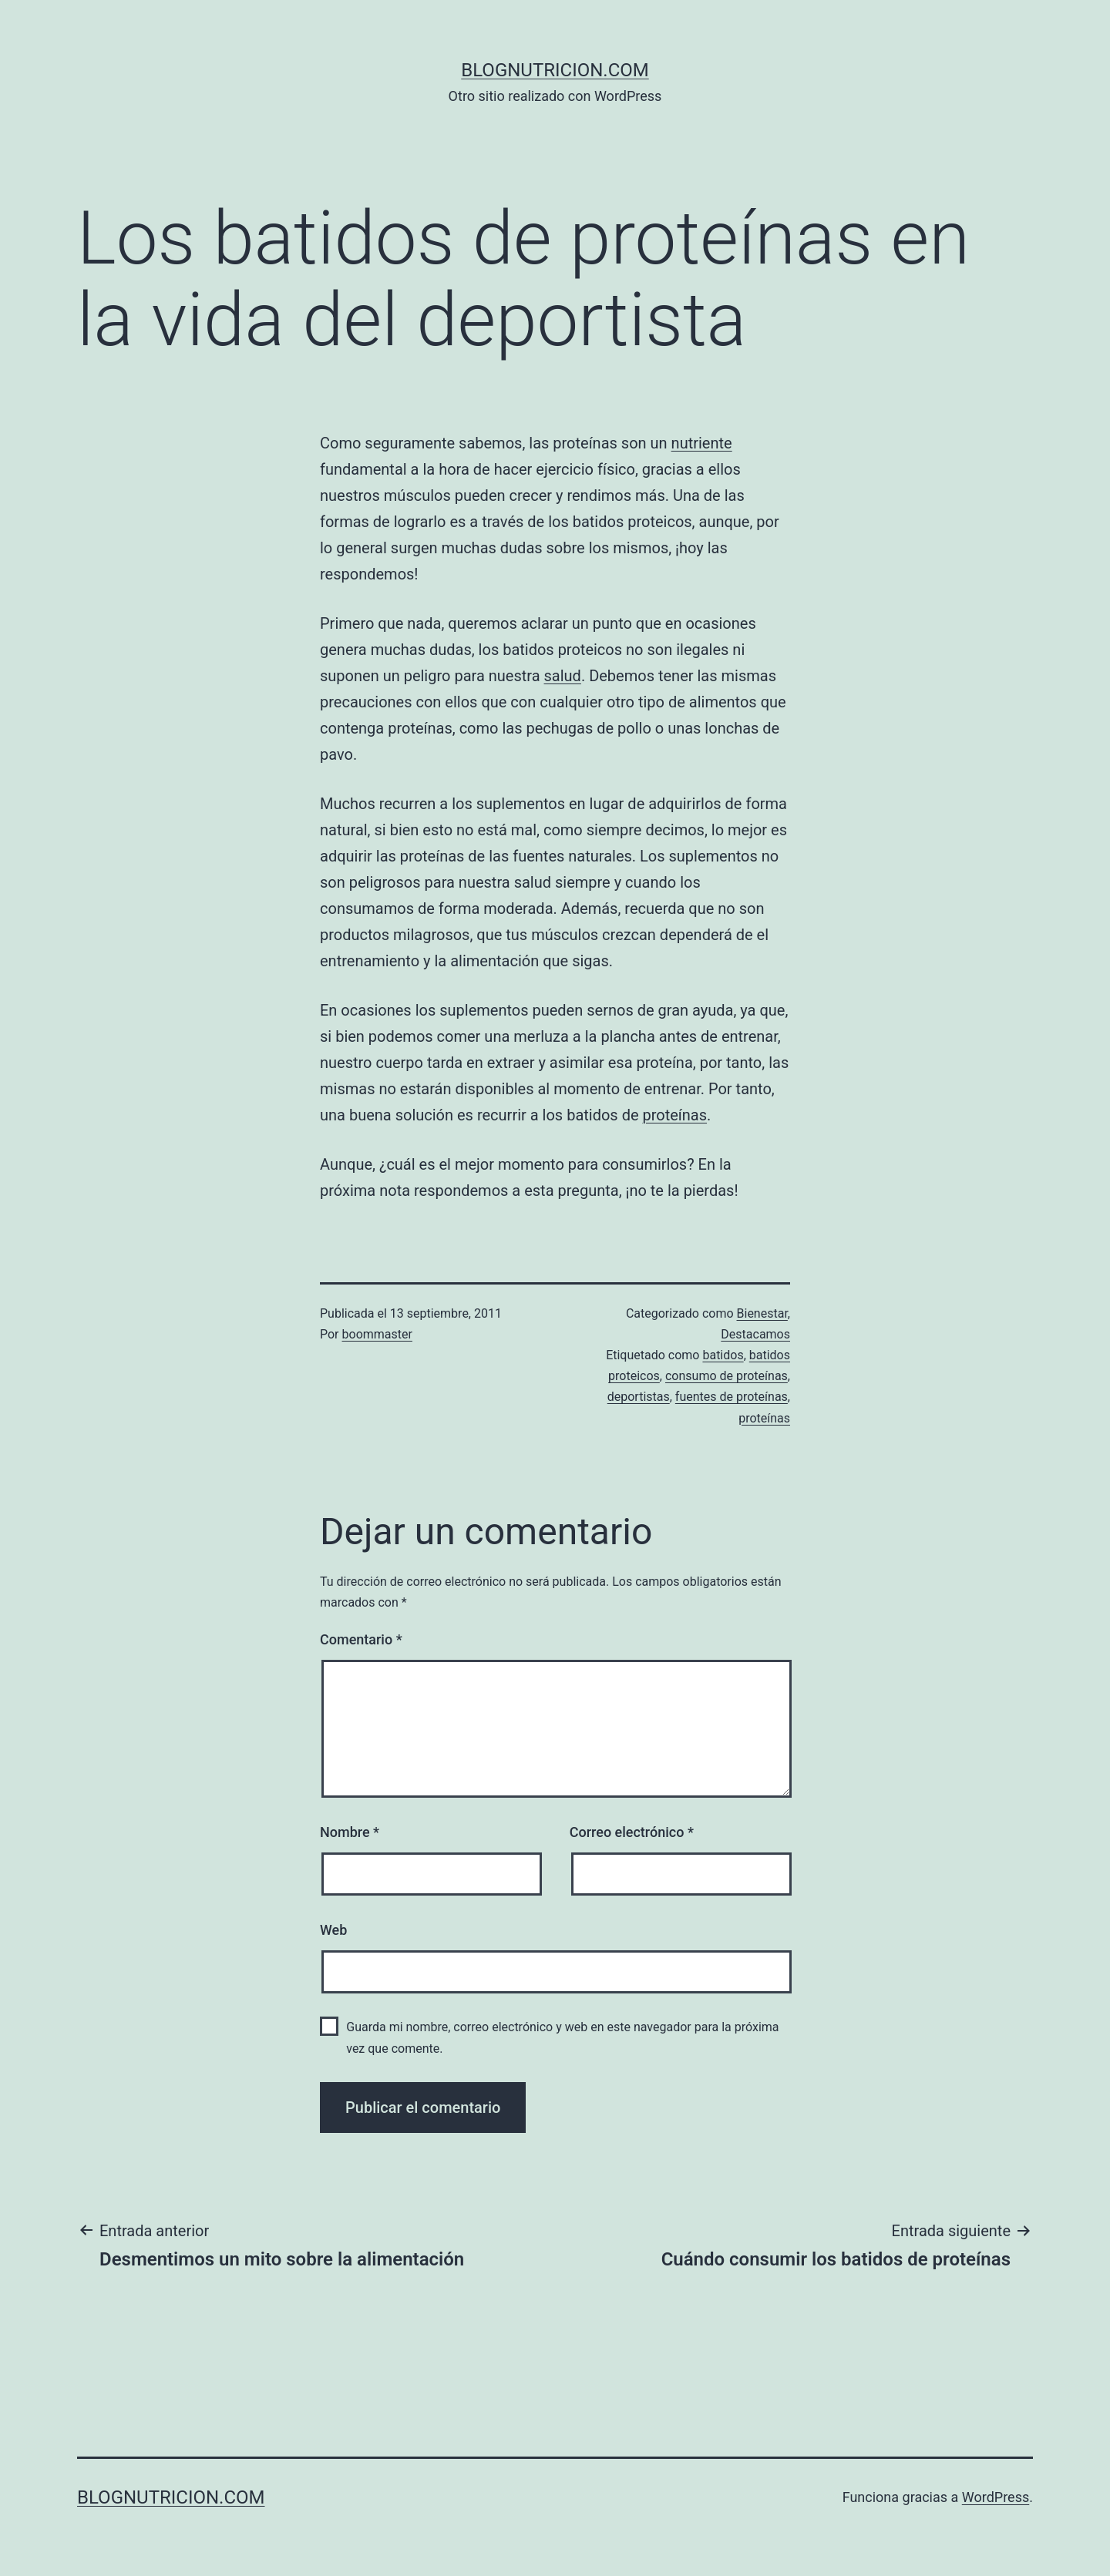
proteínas (674, 1115)
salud (562, 676)
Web (333, 1930)
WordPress (995, 2497)
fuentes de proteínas (731, 1396)
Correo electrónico (632, 1832)
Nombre (349, 1832)
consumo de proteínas (726, 1376)
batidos (722, 1355)
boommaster (377, 1334)
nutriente (701, 443)
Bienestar (762, 1313)
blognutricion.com (555, 70)
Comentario (361, 1639)
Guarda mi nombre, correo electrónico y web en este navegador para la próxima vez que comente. (562, 2037)
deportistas (638, 1396)
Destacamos (755, 1334)
